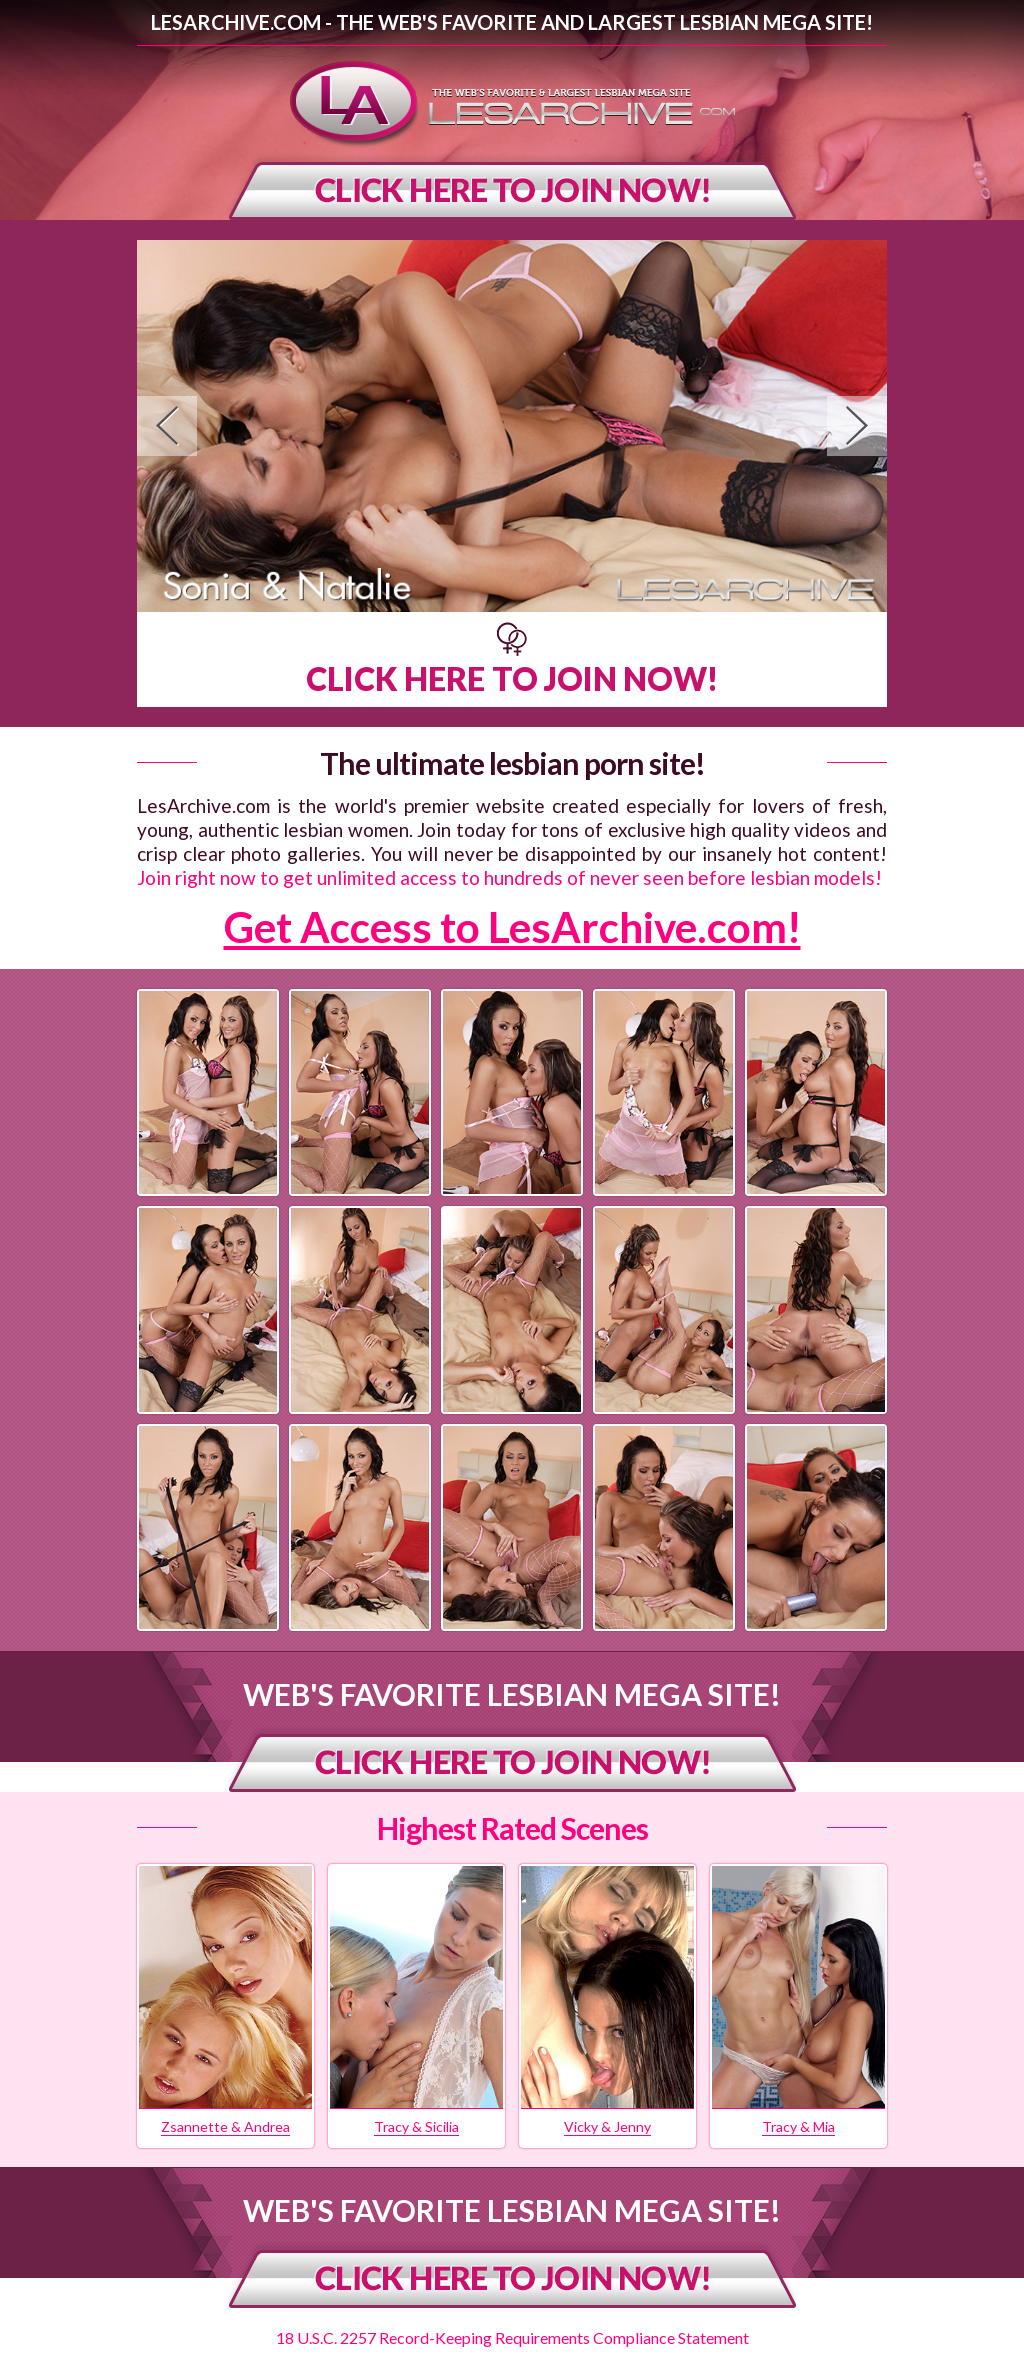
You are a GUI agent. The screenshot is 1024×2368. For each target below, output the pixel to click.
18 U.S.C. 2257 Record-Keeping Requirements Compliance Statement (512, 2337)
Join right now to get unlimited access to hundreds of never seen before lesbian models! (509, 877)
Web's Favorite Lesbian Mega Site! (512, 1694)
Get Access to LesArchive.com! (512, 927)
